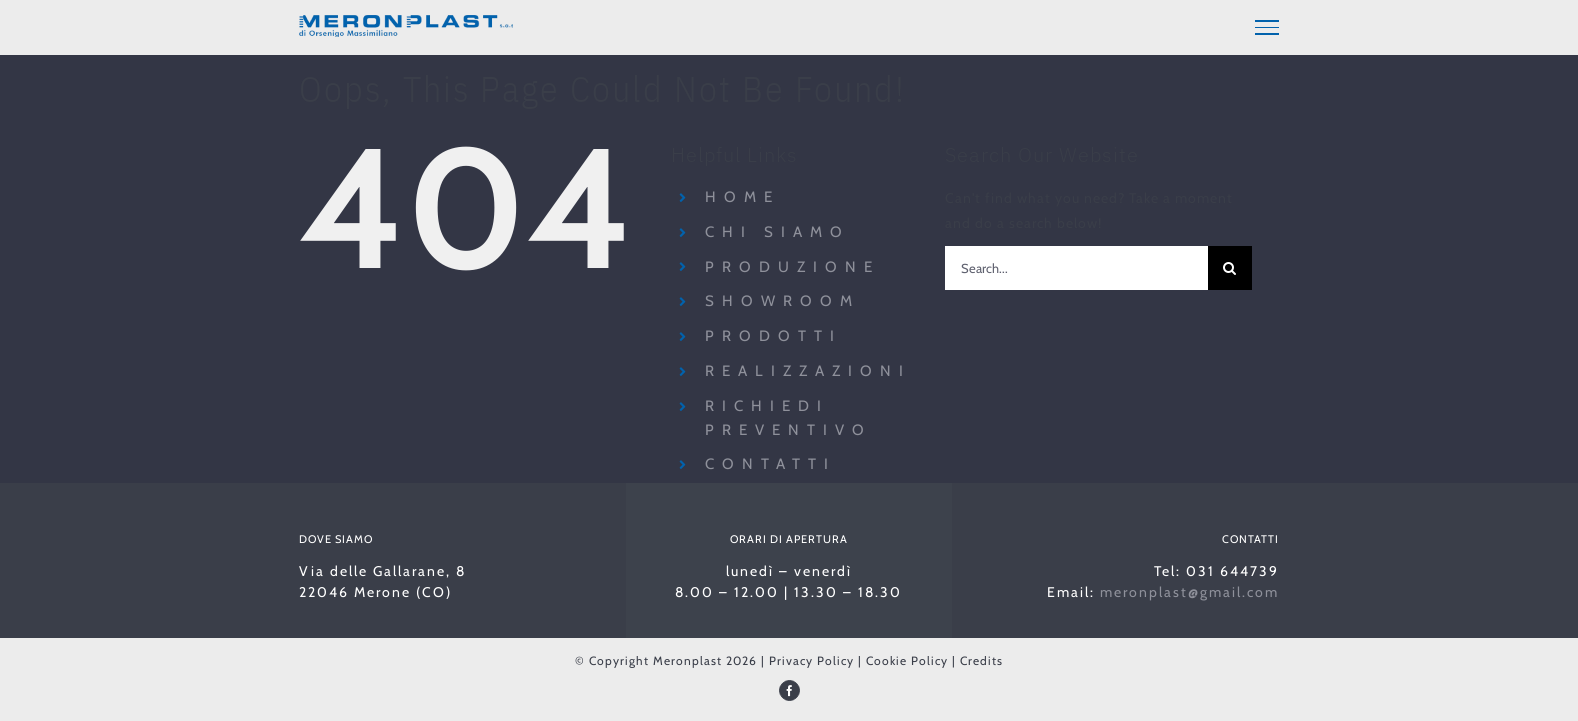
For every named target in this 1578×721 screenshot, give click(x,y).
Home (742, 194)
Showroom (782, 298)
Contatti (770, 461)
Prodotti (773, 333)
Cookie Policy (907, 657)
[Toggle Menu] (1267, 27)
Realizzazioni (808, 368)
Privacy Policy (811, 657)
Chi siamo (777, 229)
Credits (981, 657)
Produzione (792, 263)
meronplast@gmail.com (1189, 589)
